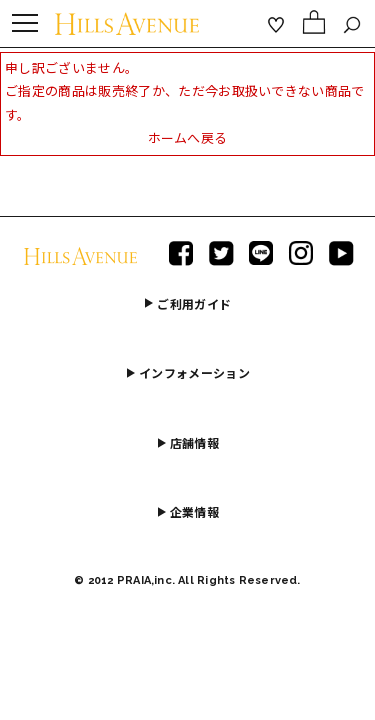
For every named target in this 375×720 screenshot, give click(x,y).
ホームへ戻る (188, 138)
